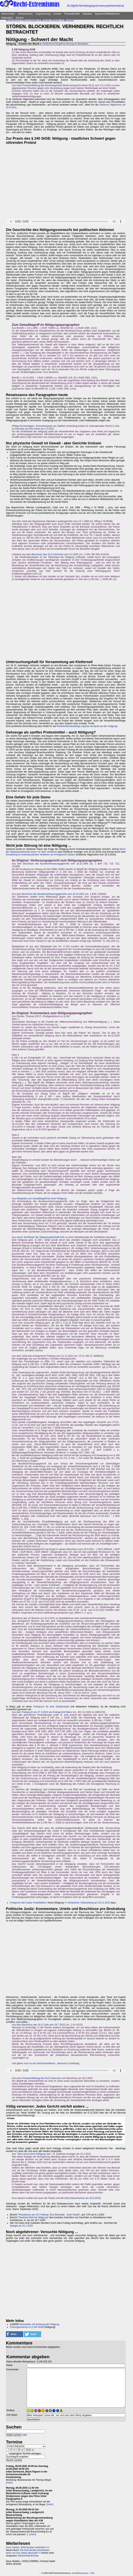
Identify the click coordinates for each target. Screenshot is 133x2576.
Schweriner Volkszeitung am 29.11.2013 (89, 1902)
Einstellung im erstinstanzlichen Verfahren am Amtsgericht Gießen (40, 854)
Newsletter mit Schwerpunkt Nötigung (39, 2324)
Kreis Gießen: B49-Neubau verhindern (26, 2547)
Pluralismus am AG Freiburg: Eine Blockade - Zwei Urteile (49, 2214)
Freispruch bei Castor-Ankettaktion (28, 1902)
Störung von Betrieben (76, 43)
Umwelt (57, 13)
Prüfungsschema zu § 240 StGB (27, 2327)
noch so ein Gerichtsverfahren (39, 2063)
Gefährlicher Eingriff (52, 43)
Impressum (84, 2573)
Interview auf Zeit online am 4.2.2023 (34, 428)
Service (20, 17)
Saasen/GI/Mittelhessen (107, 13)
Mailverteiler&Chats (28, 2555)
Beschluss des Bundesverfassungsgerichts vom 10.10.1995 (55, 863)
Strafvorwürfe (30, 20)
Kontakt (75, 2573)
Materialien (7, 17)
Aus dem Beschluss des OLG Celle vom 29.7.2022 (38, 2024)
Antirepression (25, 13)
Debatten (87, 13)
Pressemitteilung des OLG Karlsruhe (41, 2078)
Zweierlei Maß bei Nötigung (33, 2217)
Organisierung (42, 13)
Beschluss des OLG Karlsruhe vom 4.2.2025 (55, 554)
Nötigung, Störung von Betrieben (57, 20)
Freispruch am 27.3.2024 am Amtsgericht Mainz (47, 1712)
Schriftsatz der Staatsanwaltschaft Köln (44, 1237)
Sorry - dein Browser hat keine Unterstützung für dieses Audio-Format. (66, 221)
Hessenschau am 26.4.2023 (85, 2198)
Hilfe (24, 2435)
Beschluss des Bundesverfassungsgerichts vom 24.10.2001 (53, 894)
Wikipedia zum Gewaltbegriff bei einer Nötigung (41, 1198)
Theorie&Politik (72, 13)
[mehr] (9, 2482)
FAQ (92, 2573)
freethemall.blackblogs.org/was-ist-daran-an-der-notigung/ (87, 726)
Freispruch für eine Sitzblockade (51, 1706)
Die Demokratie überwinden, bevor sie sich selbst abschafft (28, 2551)
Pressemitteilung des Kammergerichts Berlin (45, 85)
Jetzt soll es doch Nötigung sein (34, 2154)
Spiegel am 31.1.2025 (21, 2225)
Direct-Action (8, 13)
